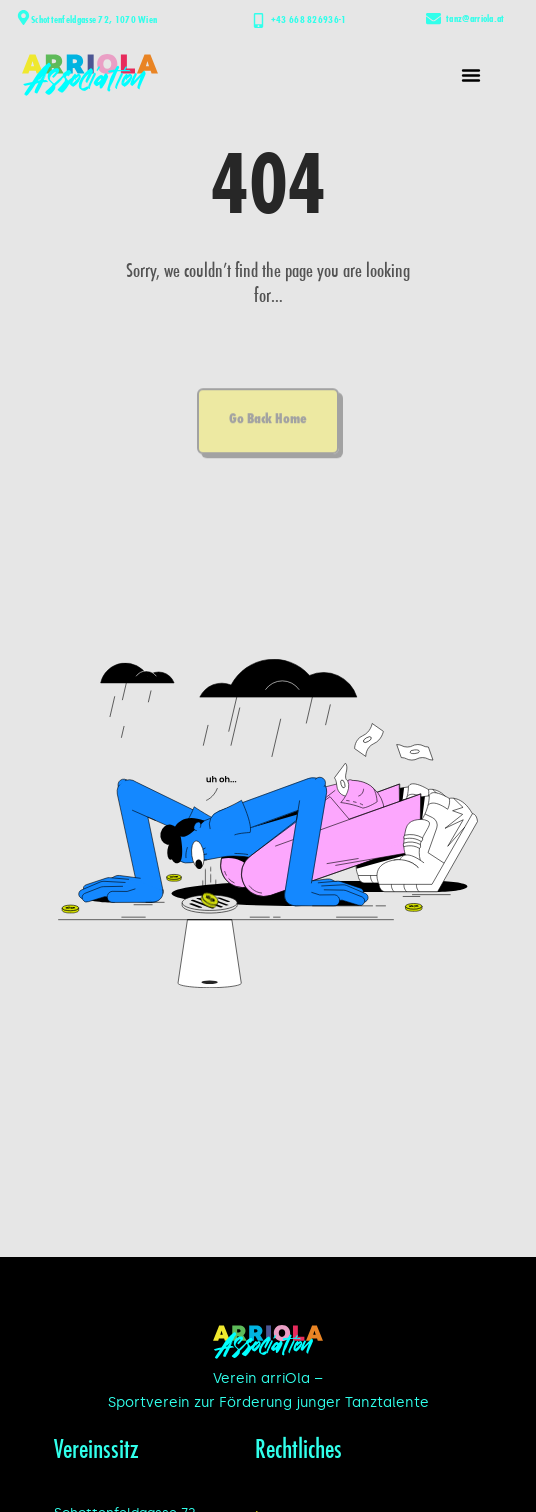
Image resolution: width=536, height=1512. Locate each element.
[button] (471, 75)
